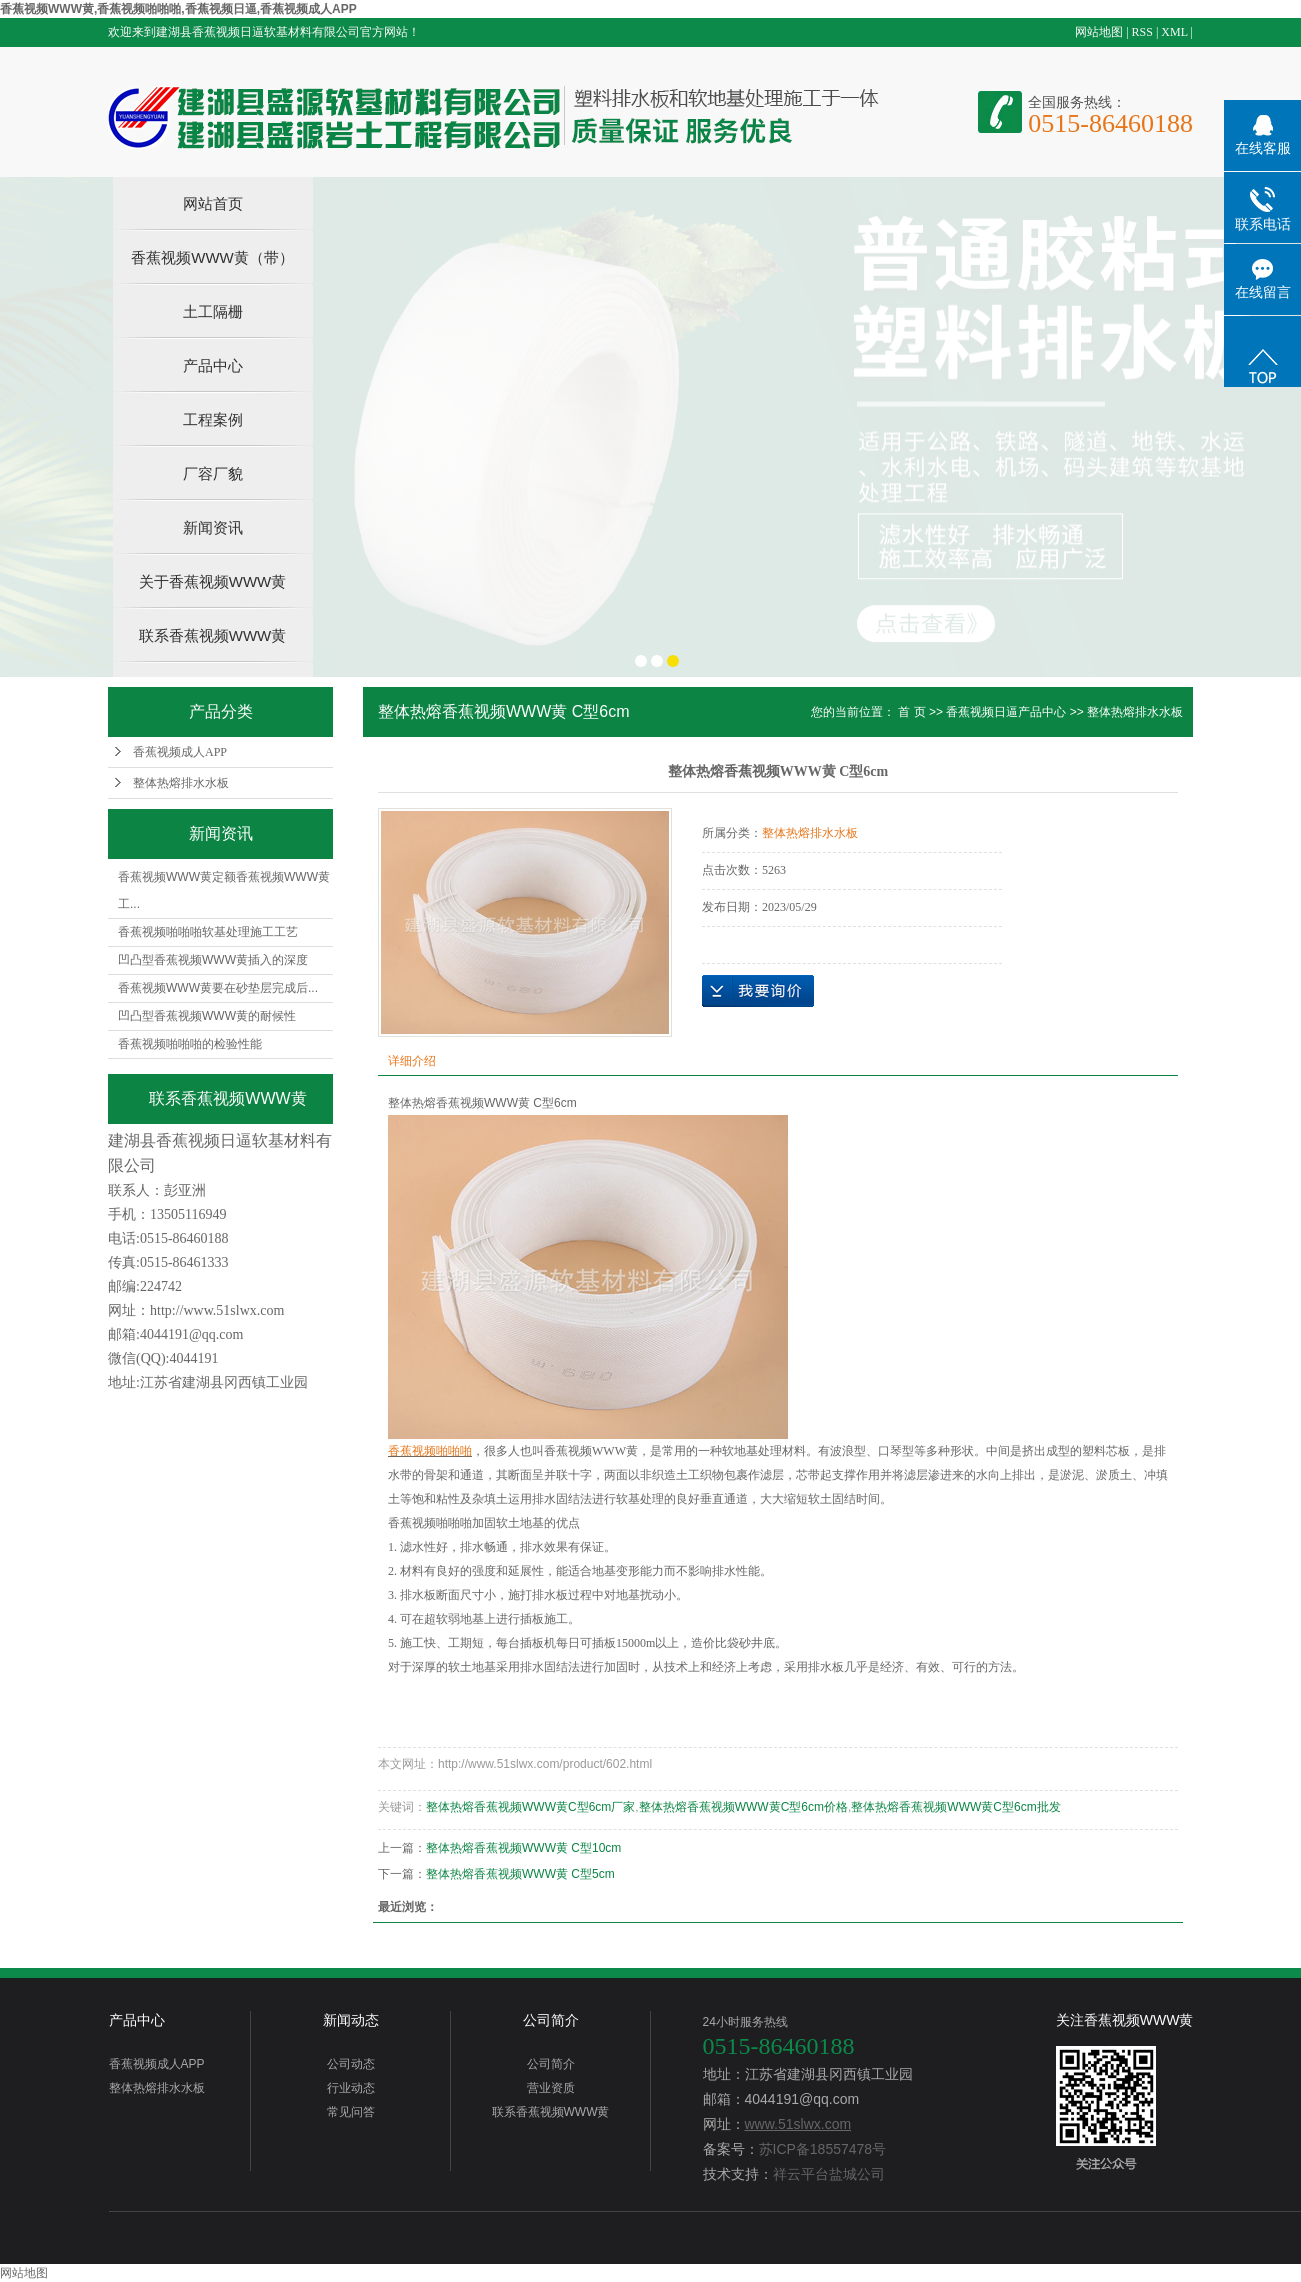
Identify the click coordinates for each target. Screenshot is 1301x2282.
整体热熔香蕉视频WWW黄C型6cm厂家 (530, 1807)
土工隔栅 (213, 311)
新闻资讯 (213, 527)
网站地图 (1099, 32)
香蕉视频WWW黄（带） (212, 257)
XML (1174, 32)
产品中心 (213, 365)
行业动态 (351, 2088)
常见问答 (351, 2112)
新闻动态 (351, 2020)
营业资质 (551, 2088)
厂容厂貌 (213, 473)
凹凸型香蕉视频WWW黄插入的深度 (213, 960)
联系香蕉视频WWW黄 (212, 635)
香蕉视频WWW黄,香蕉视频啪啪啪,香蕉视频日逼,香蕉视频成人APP (178, 9)
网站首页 (213, 203)
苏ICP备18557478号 (823, 2149)
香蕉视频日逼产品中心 (1006, 712)
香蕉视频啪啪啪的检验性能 (190, 1044)
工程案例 (213, 419)
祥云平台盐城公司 (829, 2174)
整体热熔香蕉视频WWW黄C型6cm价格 (743, 1807)
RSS (1142, 32)
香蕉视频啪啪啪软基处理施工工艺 (208, 932)
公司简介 (551, 2020)
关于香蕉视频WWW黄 (212, 581)
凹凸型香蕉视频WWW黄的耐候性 (207, 1016)
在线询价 (758, 991)
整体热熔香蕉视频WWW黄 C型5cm (520, 1874)
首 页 (911, 712)
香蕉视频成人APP (180, 752)
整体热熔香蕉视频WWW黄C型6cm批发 (955, 1807)
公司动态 (351, 2064)
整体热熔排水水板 (181, 783)
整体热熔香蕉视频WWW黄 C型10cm (523, 1848)
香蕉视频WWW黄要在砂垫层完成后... (218, 988)
